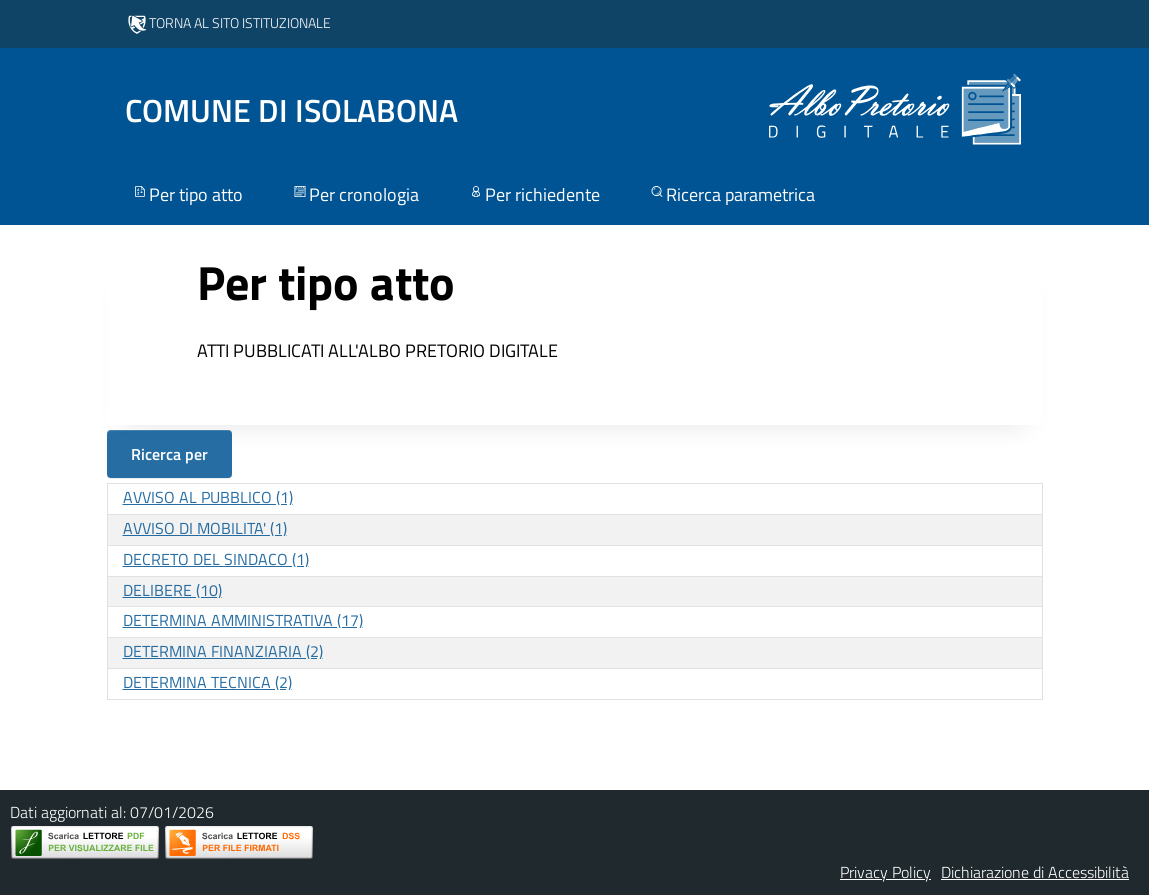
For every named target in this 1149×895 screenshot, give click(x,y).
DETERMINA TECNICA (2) (207, 682)
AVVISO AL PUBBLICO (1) (208, 497)
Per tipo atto (187, 194)
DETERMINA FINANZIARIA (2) (223, 651)
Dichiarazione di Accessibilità (1035, 872)
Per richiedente (533, 194)
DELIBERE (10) (172, 590)
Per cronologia (355, 194)
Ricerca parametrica (731, 194)
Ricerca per (169, 454)
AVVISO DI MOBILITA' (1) (205, 528)
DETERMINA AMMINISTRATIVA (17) (243, 620)
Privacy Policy (885, 872)
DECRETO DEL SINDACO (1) (216, 559)
